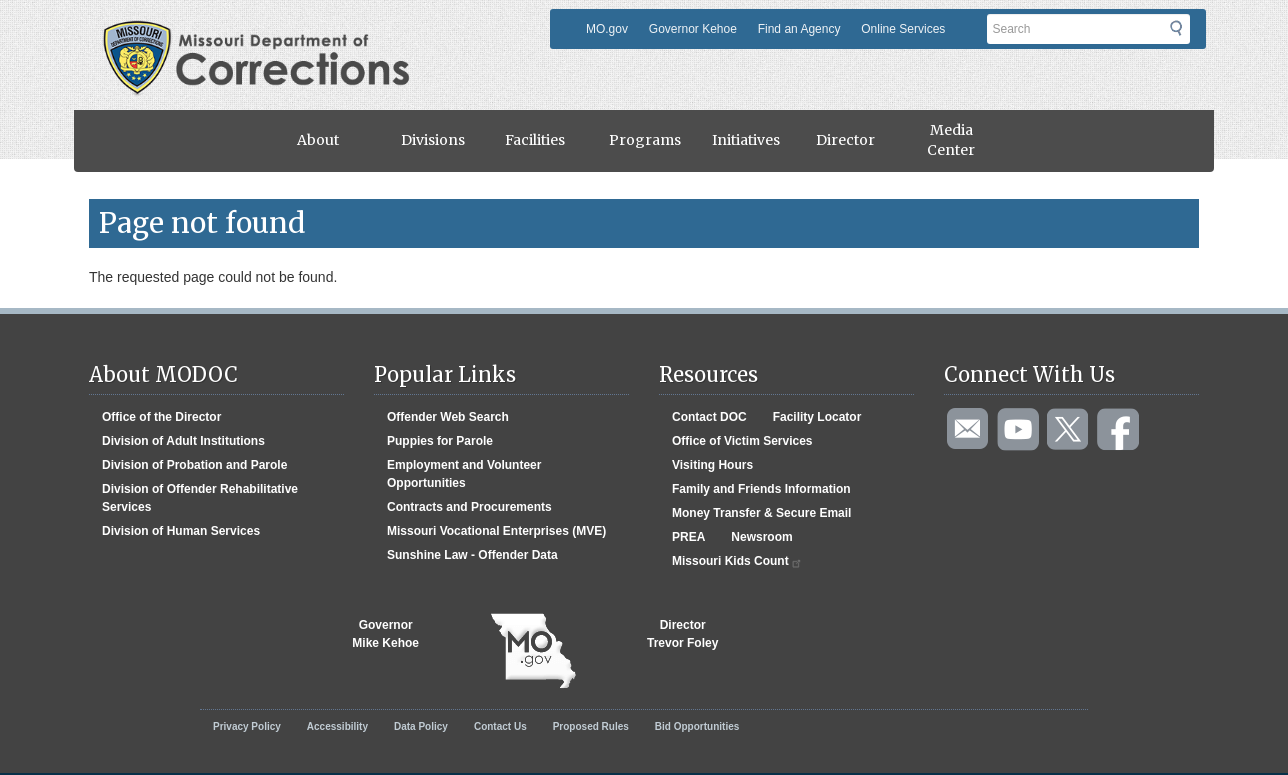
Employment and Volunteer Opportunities (464, 474)
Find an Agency (799, 29)
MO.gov (607, 29)
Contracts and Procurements (469, 507)
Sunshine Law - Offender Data (472, 555)
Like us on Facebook (1119, 430)
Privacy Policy (247, 726)
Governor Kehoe (693, 29)
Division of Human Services (181, 531)
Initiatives (746, 140)
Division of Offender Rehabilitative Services (200, 498)
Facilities (535, 140)
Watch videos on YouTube (1019, 430)
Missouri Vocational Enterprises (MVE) (496, 531)
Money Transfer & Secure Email (761, 513)
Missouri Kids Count (737, 561)
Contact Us (500, 726)
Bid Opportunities (697, 726)
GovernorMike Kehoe (385, 634)
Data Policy (421, 726)
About (318, 140)
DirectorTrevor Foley (682, 634)
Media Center (951, 140)
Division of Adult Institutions (183, 441)
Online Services (903, 29)
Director (845, 140)
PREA (688, 537)
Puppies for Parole (440, 441)
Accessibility (337, 726)
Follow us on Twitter (1069, 430)
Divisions (433, 140)
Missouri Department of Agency (262, 33)
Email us (969, 430)
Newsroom (761, 537)
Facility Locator (817, 417)
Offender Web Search (448, 417)
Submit (1188, 35)
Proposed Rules (591, 726)
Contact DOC (709, 417)
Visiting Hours (712, 465)
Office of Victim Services (742, 441)
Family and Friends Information (761, 489)
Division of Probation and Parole (194, 465)
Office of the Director (161, 417)
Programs (645, 140)
